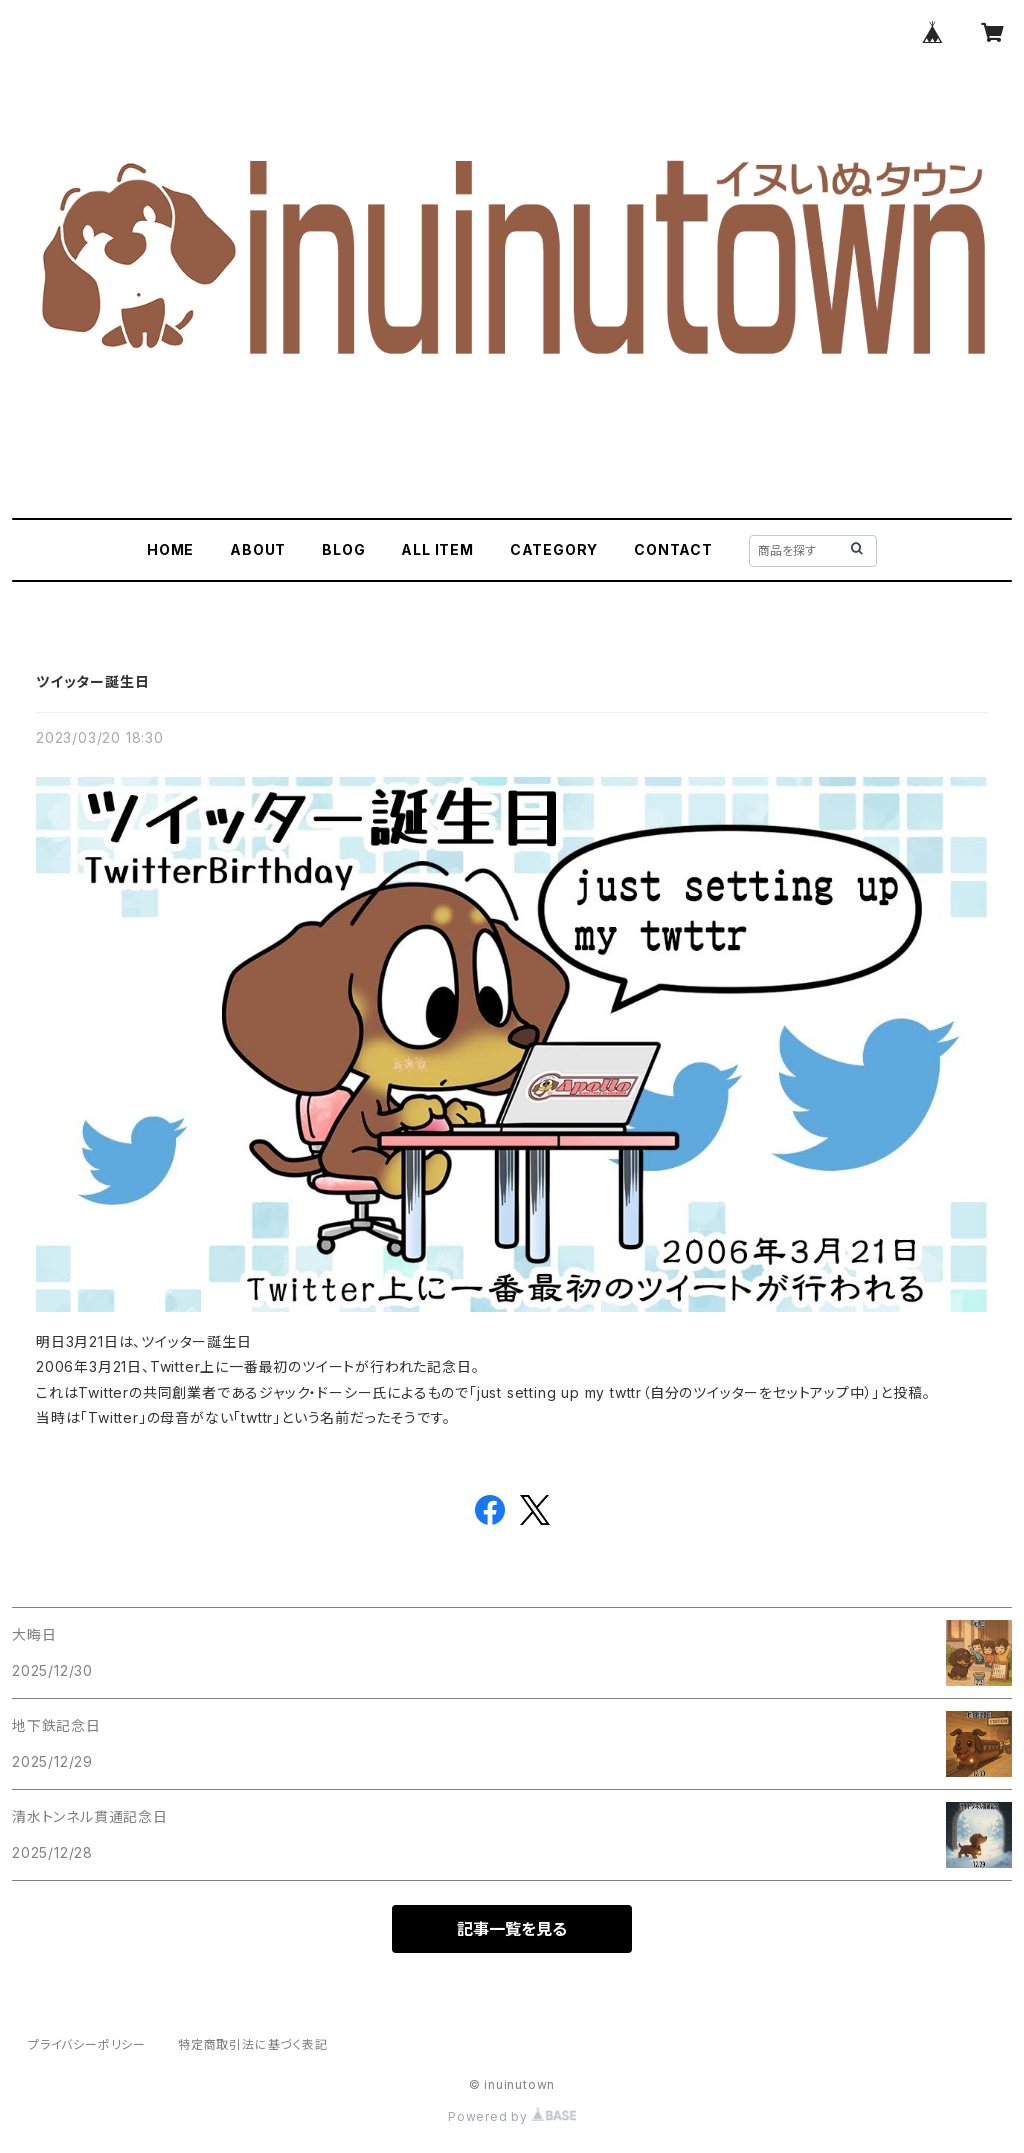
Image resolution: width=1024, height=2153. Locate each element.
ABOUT (258, 549)
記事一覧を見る (512, 1929)
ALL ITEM (437, 549)
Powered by (512, 2116)
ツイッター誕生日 (92, 681)
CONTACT (673, 549)
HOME (170, 549)
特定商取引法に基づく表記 (253, 2044)
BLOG (343, 549)
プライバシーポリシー (87, 2044)
